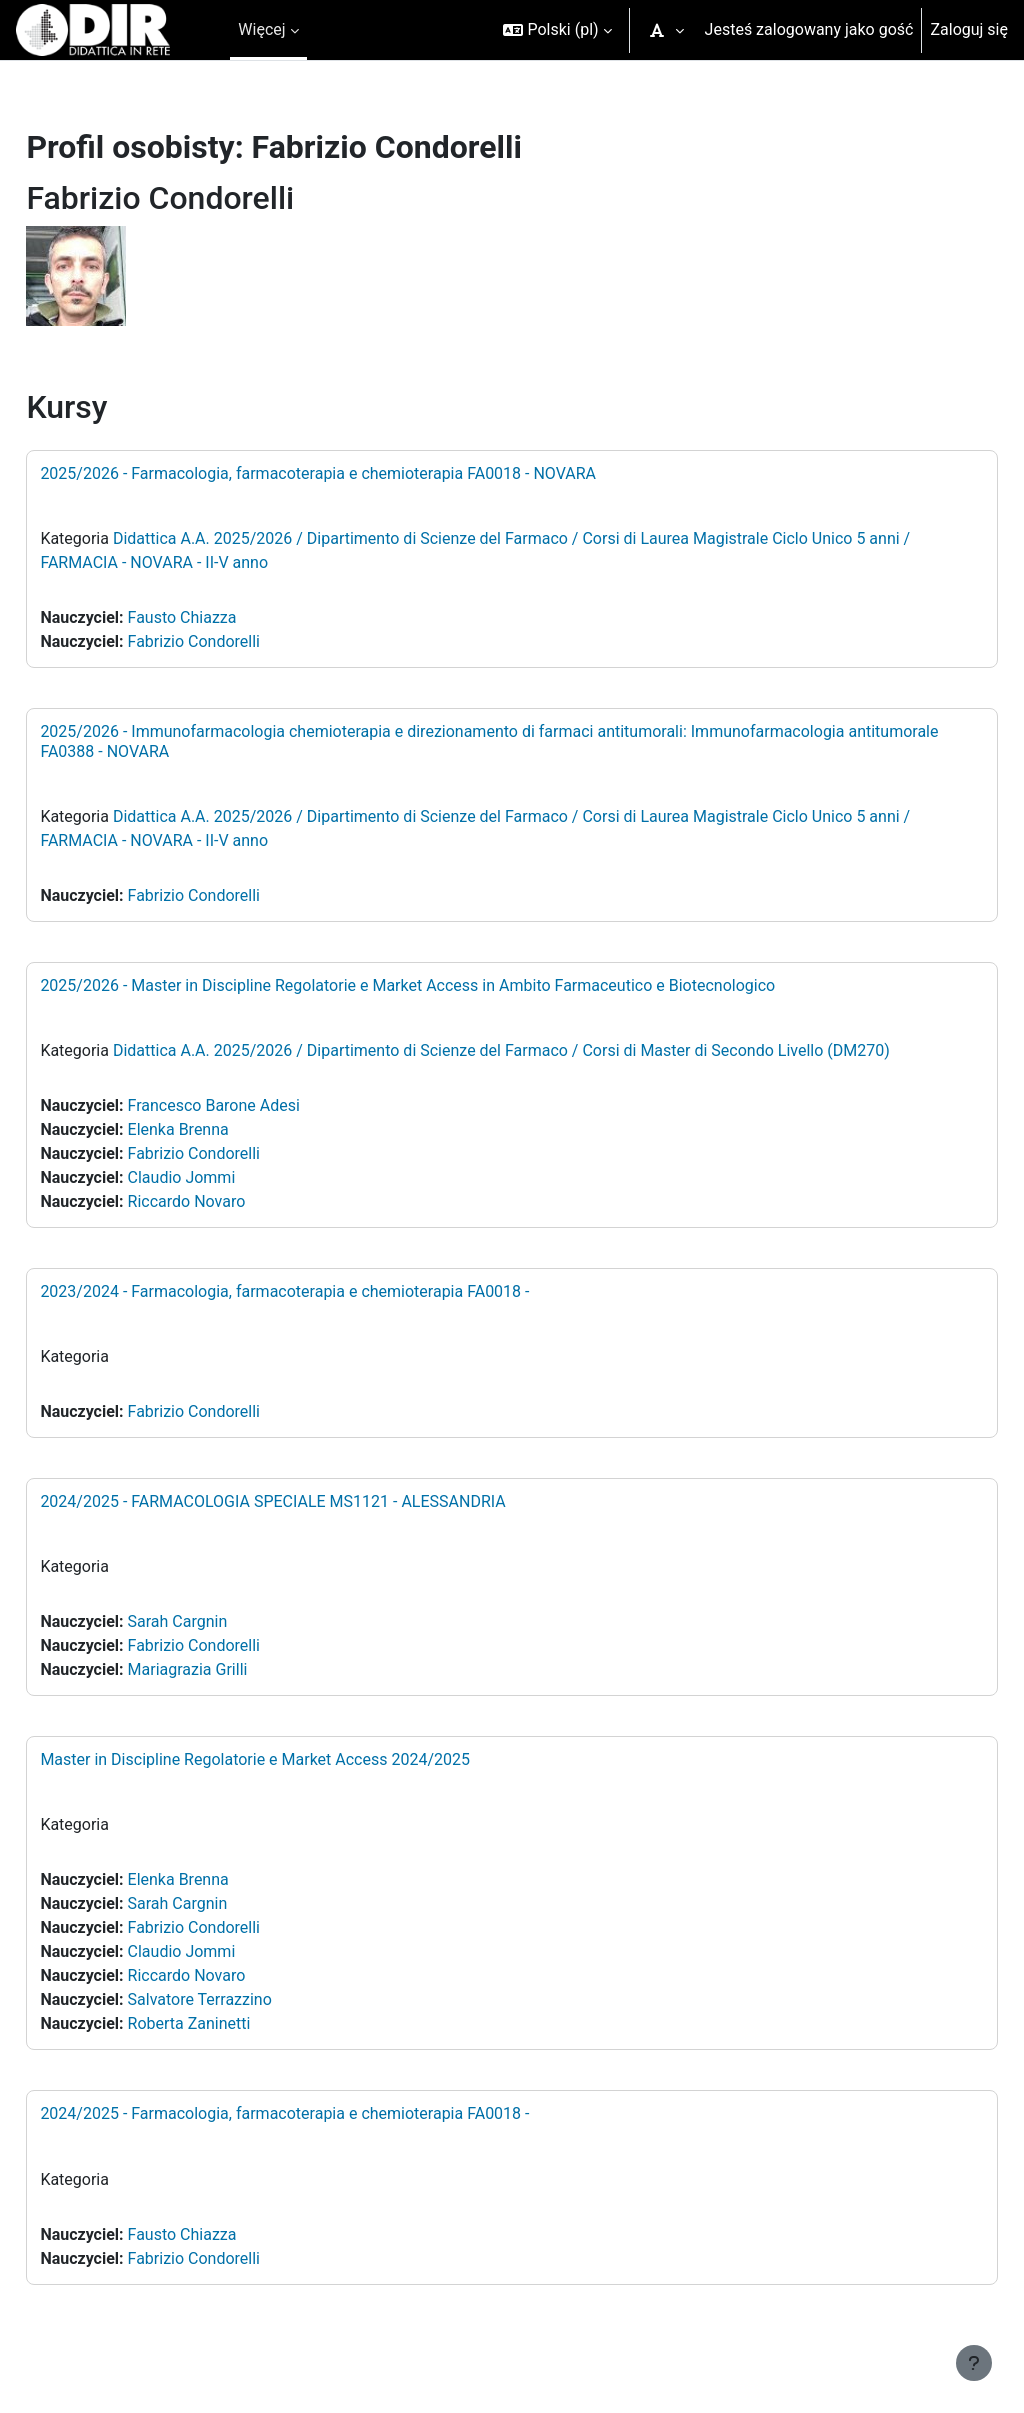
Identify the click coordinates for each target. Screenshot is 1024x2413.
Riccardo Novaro (231, 1201)
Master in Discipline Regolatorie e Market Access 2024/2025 (300, 1759)
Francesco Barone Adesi (258, 1105)
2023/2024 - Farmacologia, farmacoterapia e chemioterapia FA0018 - (329, 1291)
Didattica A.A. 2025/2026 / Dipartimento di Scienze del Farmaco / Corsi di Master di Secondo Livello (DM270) (546, 1050)
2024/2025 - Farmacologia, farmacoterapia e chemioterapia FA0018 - (329, 2113)
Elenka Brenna (222, 1129)
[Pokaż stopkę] (974, 2363)
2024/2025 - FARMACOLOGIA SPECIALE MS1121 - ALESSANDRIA (317, 1501)
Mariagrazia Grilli (232, 1669)
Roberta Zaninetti (233, 2023)
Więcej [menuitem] (261, 29)
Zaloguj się (969, 29)
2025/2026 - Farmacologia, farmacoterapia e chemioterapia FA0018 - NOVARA (363, 473)
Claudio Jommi (226, 1177)
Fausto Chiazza (226, 617)
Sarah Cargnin (222, 1621)
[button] (557, 30)
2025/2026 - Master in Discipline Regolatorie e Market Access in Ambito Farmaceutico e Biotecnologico (452, 985)
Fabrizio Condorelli (238, 641)
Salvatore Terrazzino (244, 1999)
